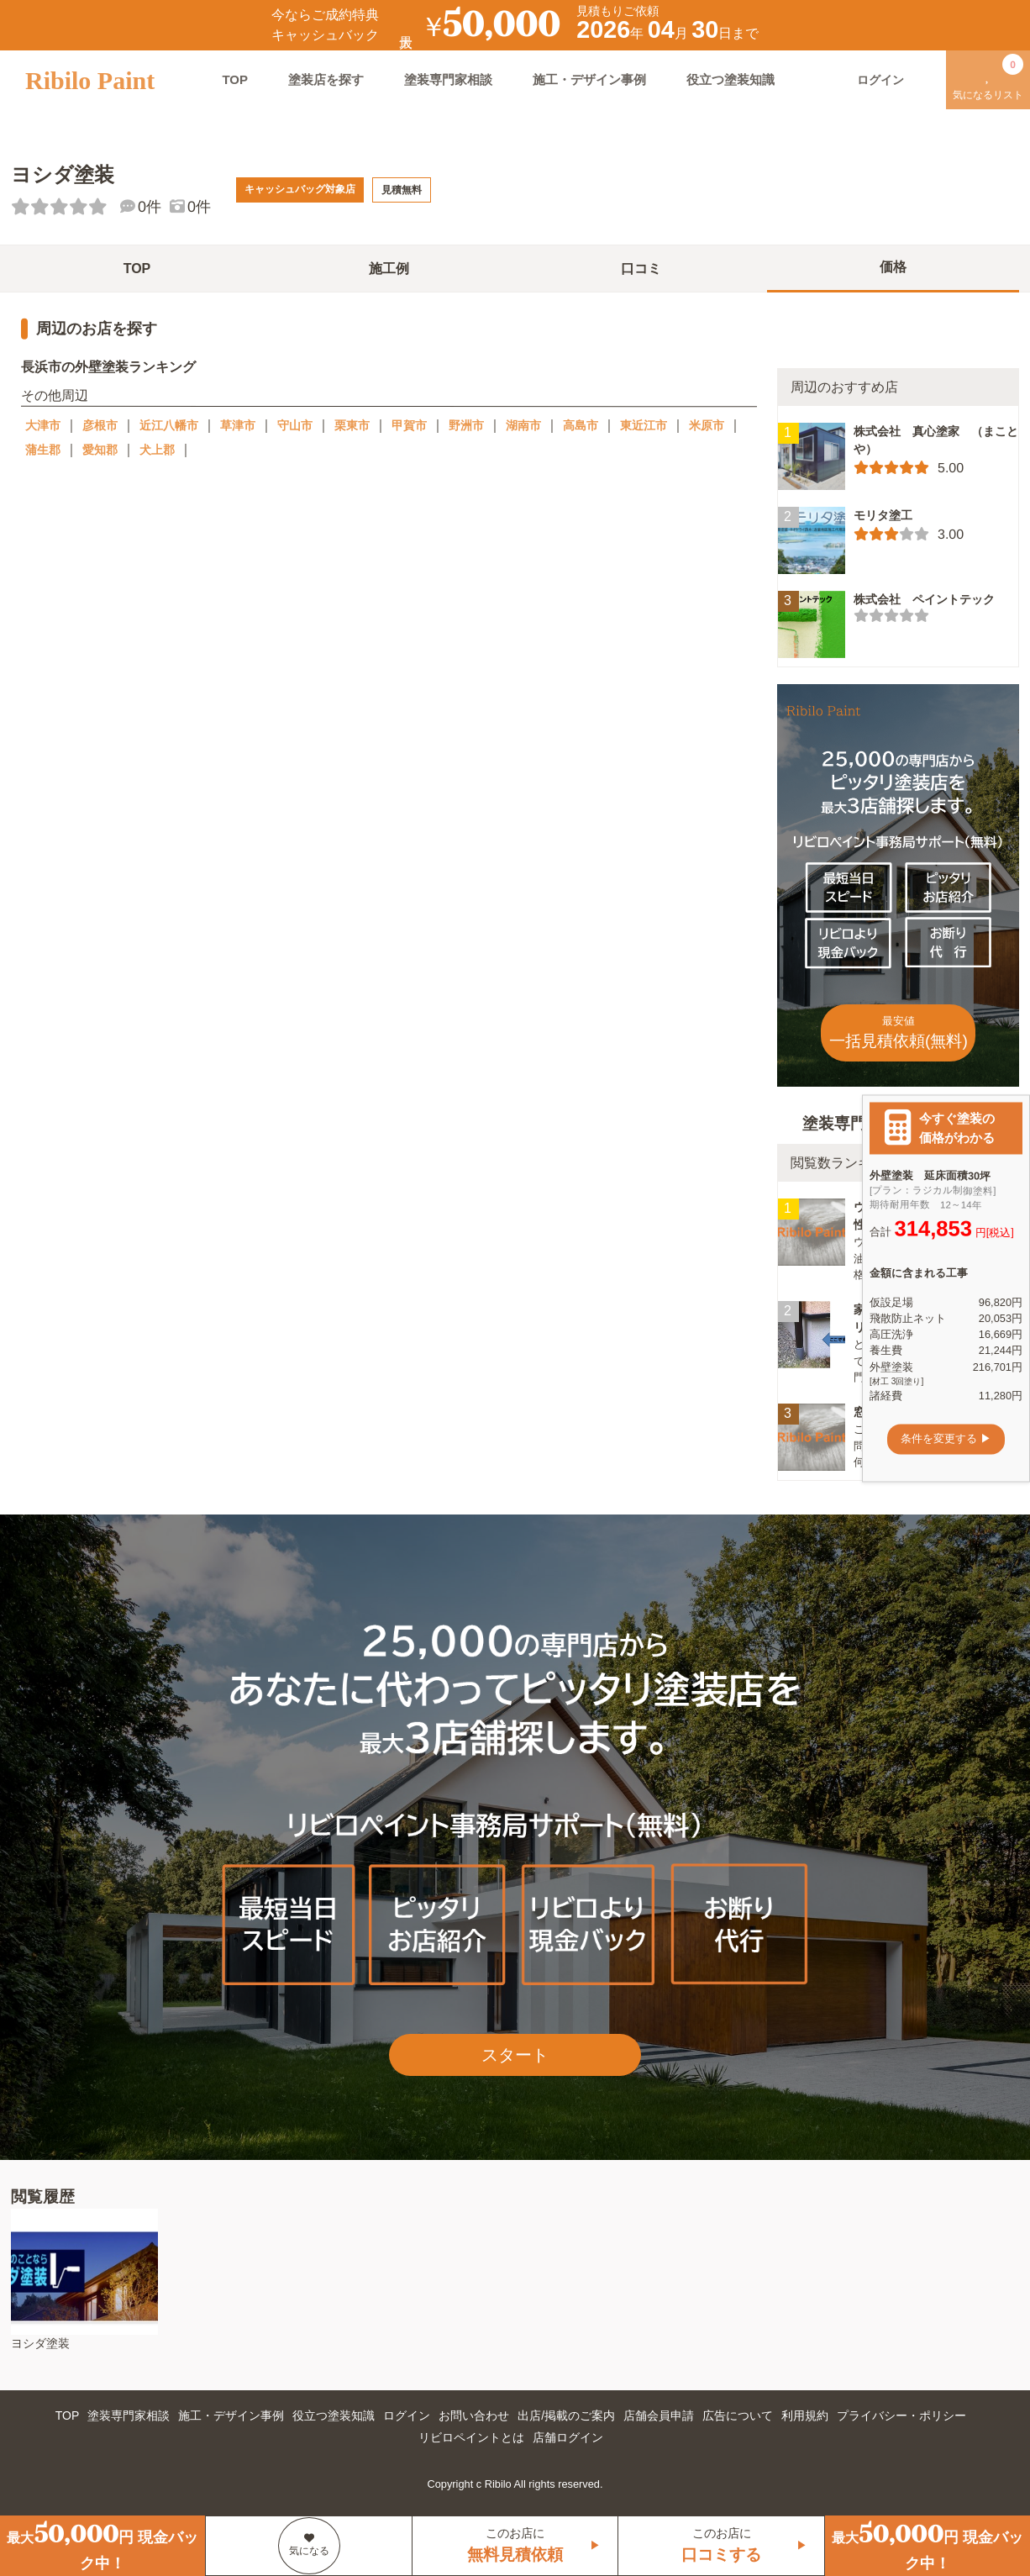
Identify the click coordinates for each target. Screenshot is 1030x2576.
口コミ (641, 268)
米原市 (706, 425)
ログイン (406, 2415)
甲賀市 (409, 425)
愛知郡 (100, 449)
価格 (893, 267)
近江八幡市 (168, 425)
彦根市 (100, 425)
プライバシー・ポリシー (901, 2415)
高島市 (580, 425)
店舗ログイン (568, 2437)
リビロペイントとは (471, 2437)
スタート (515, 2055)
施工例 (389, 268)
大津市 (42, 425)
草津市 (237, 425)
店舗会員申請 (658, 2415)
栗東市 (352, 425)
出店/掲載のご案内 (566, 2415)
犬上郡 (157, 449)
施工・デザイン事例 (589, 79)
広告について (737, 2415)
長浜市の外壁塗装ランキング (108, 367)
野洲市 (466, 425)
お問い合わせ (474, 2415)
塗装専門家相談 (448, 79)
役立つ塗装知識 (730, 79)
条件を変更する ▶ (946, 1439)
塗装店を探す (326, 79)
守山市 (295, 425)
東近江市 (643, 425)
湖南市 (523, 425)
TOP (235, 79)
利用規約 (804, 2415)
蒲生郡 (42, 449)
